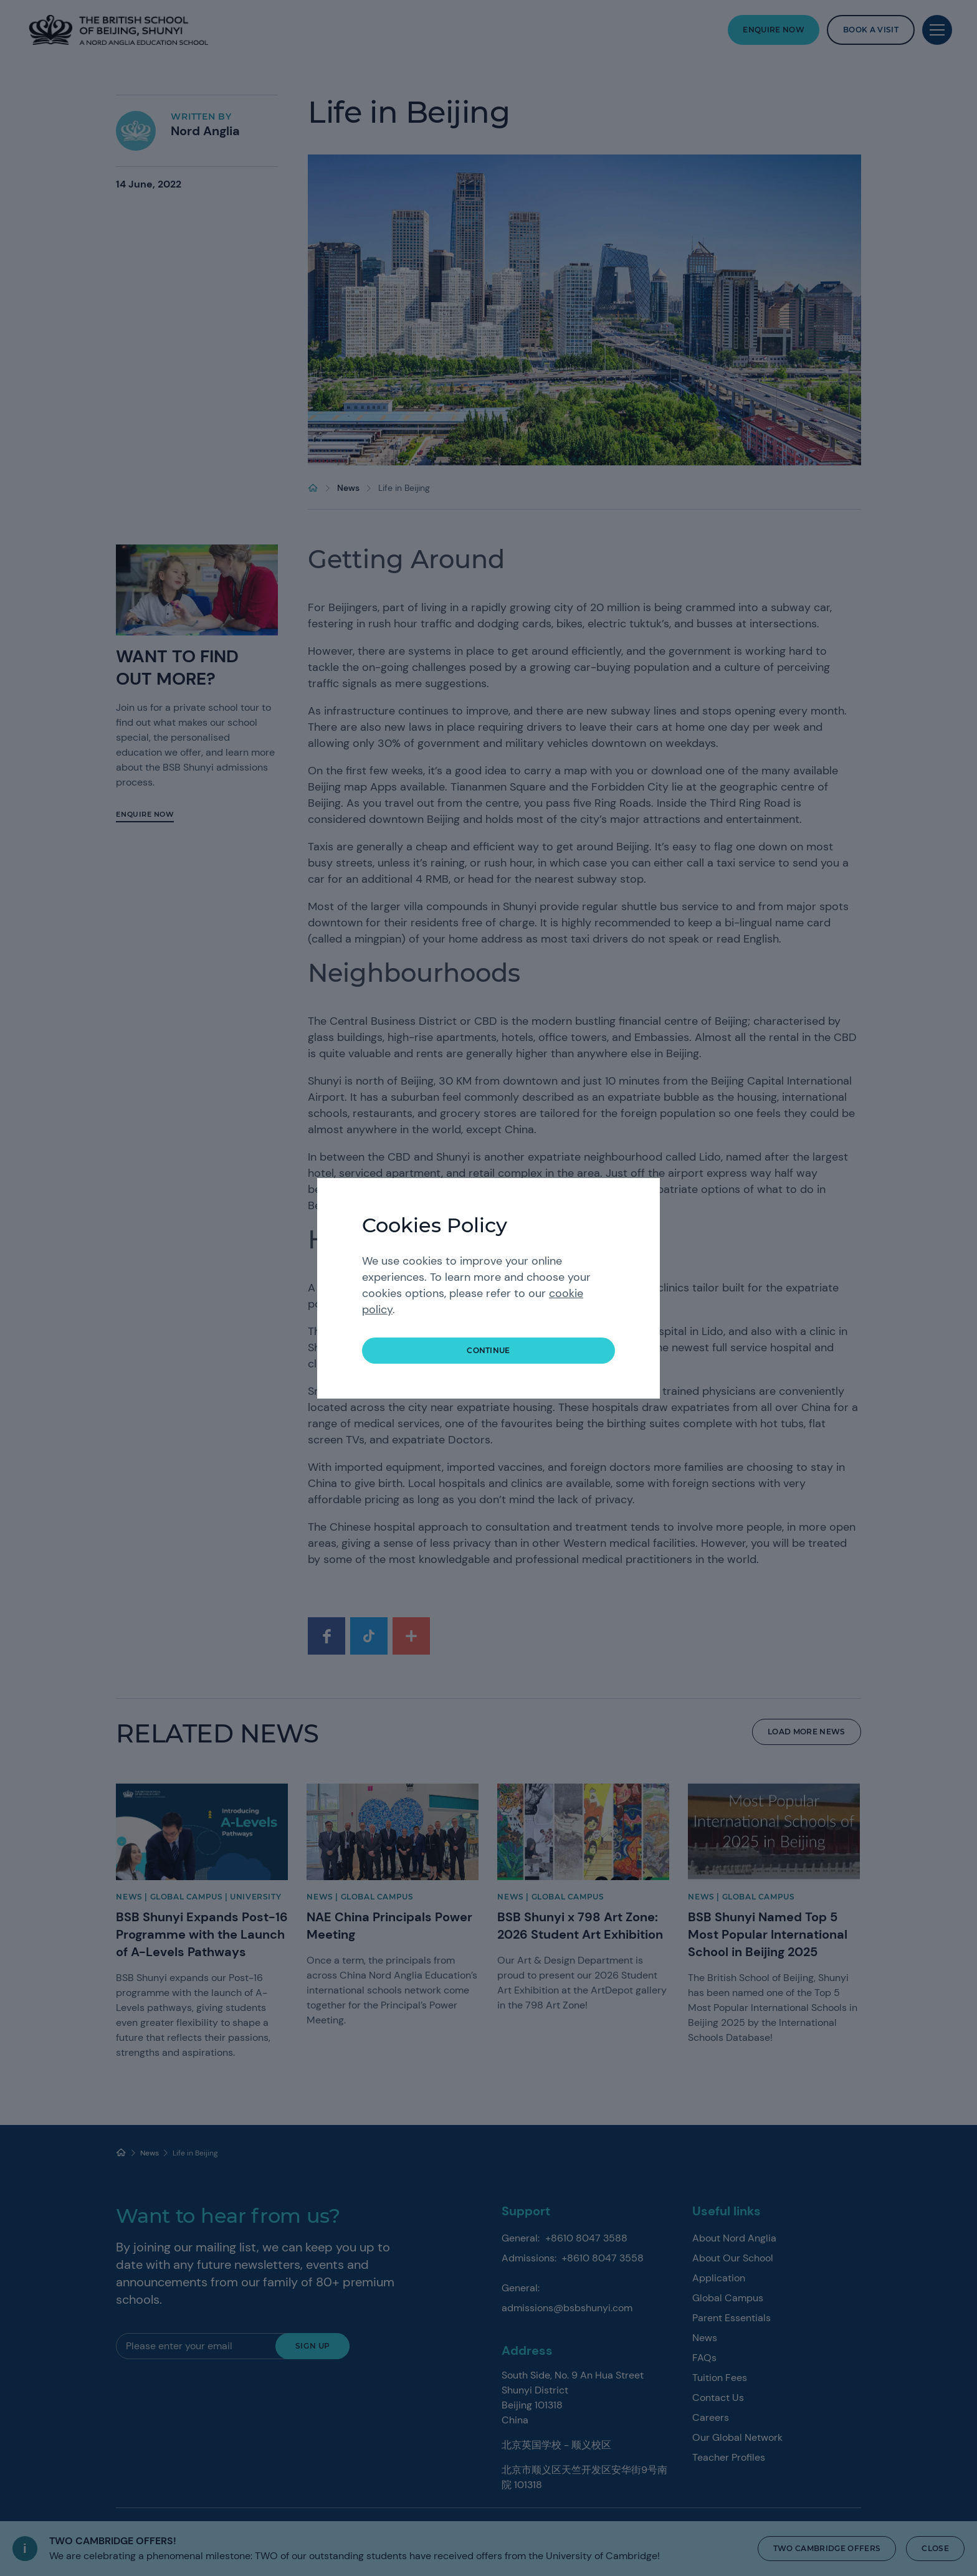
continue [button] (488, 1350)
